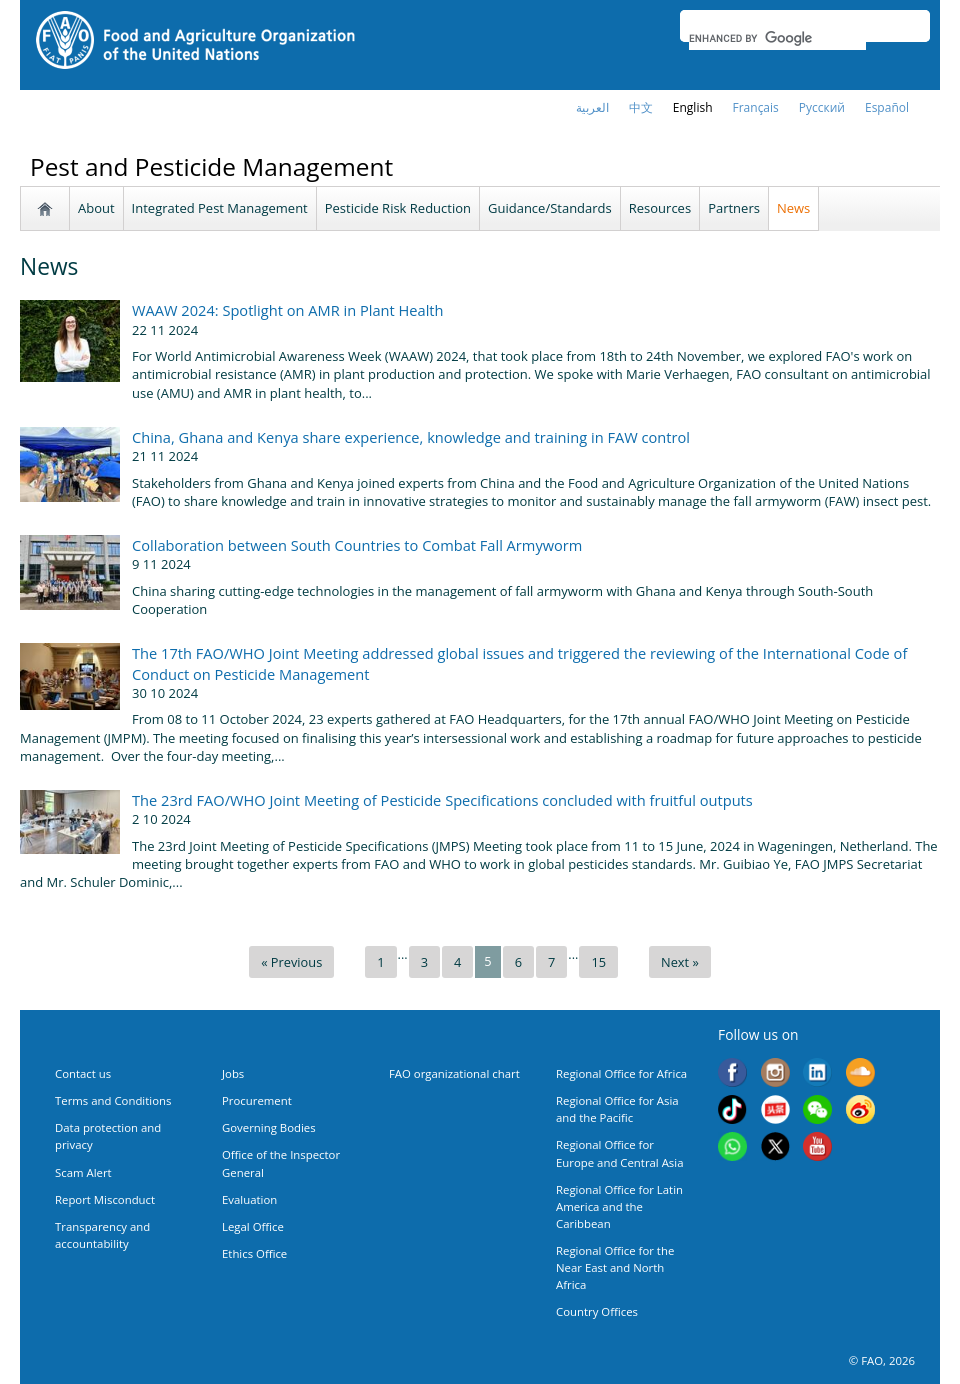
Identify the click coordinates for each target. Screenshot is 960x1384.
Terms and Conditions (113, 1100)
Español (887, 107)
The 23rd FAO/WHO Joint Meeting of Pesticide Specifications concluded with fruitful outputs (442, 800)
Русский (822, 107)
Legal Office (253, 1226)
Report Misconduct (105, 1199)
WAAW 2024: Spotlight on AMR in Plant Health (288, 310)
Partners (734, 208)
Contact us (83, 1073)
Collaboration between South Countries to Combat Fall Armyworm (357, 545)
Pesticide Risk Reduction (398, 208)
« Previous (291, 962)
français (756, 107)
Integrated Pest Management (220, 208)
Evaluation (249, 1199)
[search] (777, 38)
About (96, 208)
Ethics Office (254, 1253)
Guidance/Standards (550, 208)
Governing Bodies (269, 1127)
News (793, 208)
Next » (680, 962)
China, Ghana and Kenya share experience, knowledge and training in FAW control (411, 437)
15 (598, 962)
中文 (641, 107)
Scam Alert (83, 1172)
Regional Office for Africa (621, 1073)
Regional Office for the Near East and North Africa (615, 1267)
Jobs (233, 1073)
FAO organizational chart (454, 1073)
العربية (592, 107)
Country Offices (597, 1311)
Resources (660, 208)
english (693, 107)
